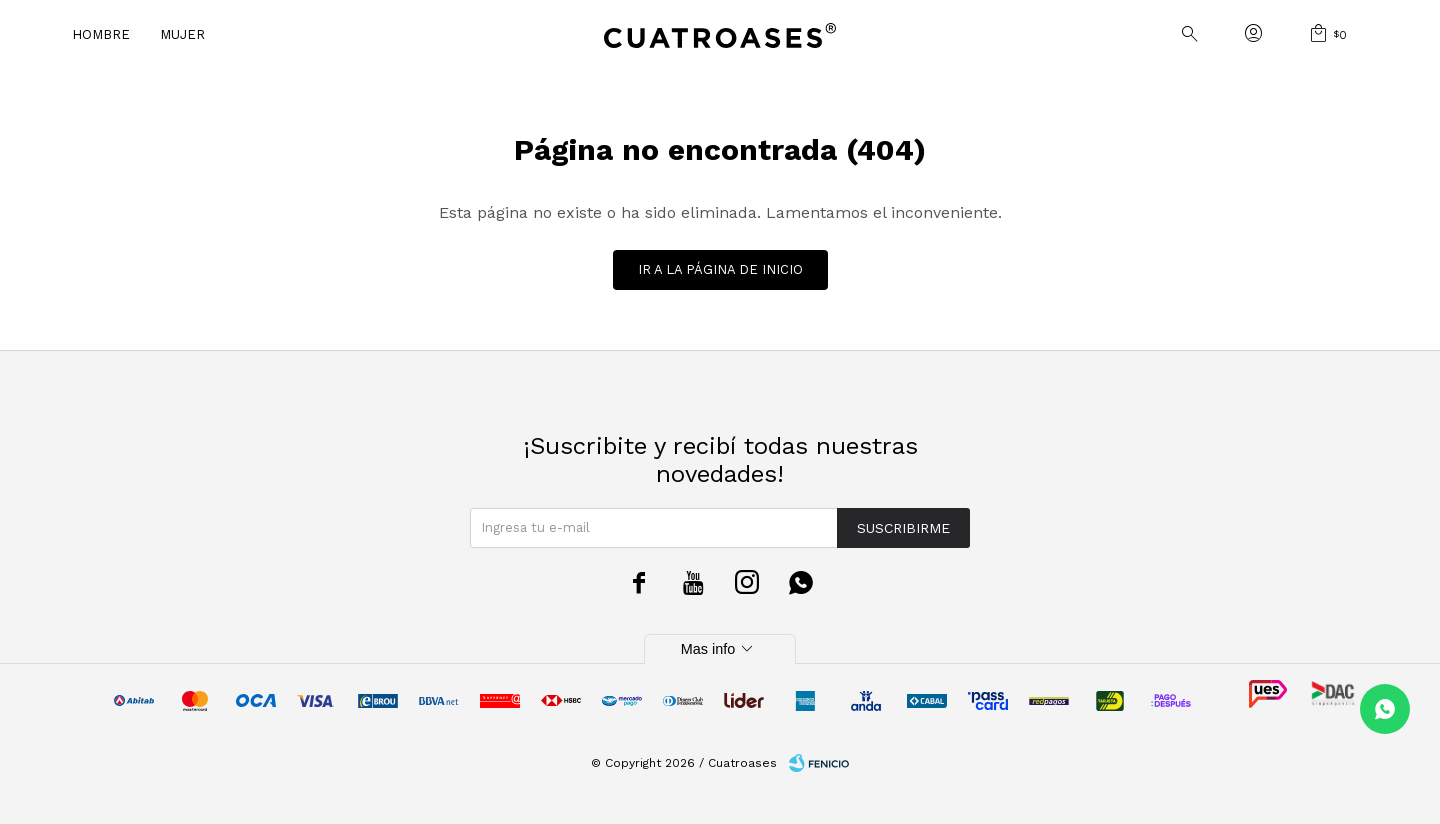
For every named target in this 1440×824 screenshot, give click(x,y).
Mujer (182, 34)
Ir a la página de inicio (720, 269)
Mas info (720, 649)
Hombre (101, 34)
